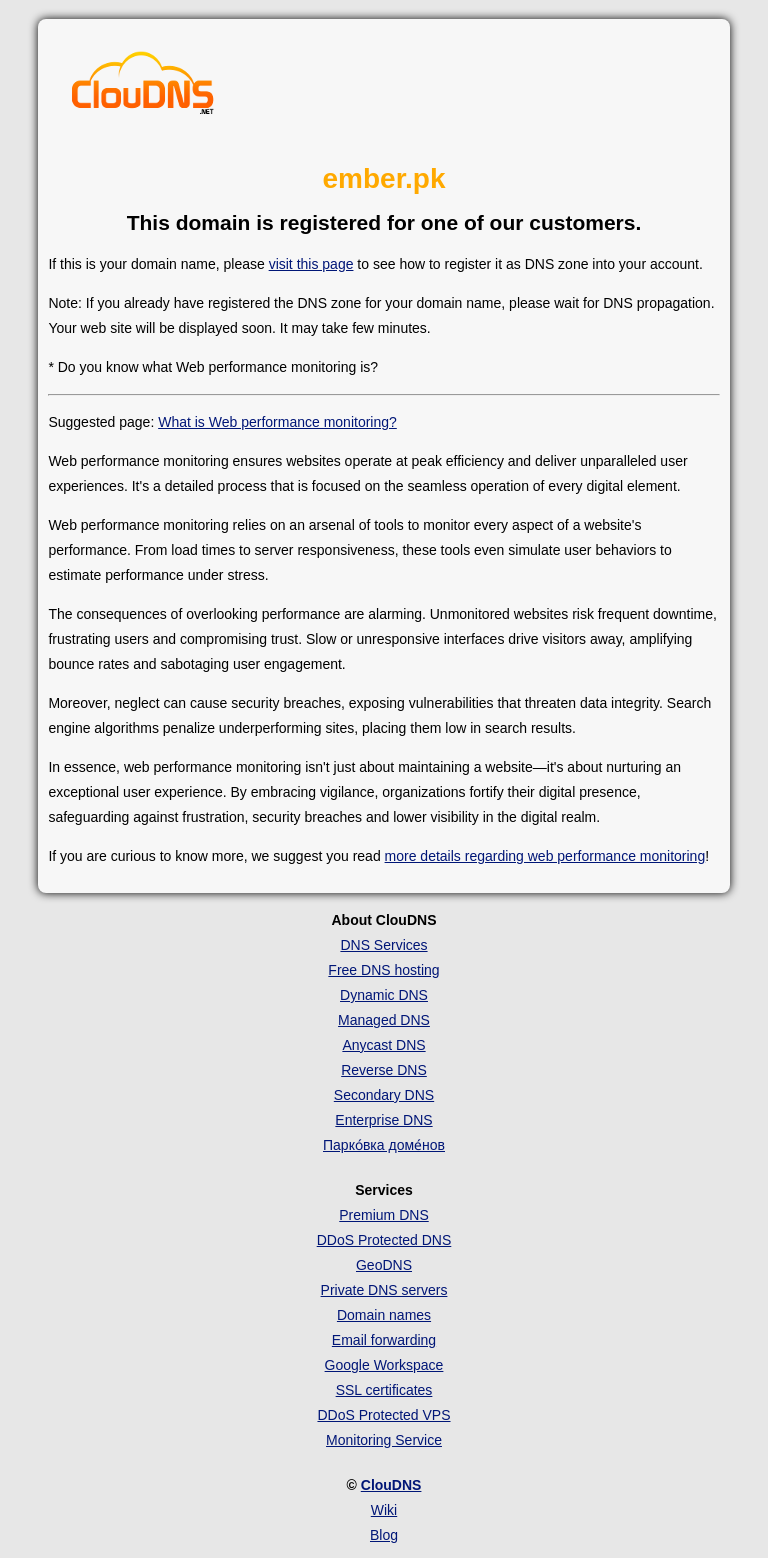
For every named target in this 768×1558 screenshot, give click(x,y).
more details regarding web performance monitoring (545, 856)
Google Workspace (384, 1365)
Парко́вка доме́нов (384, 1145)
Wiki (384, 1510)
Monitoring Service (384, 1440)
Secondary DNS (384, 1095)
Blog (384, 1535)
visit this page (311, 264)
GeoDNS (384, 1265)
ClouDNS (391, 1485)
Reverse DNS (384, 1070)
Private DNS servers (384, 1290)
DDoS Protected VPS (383, 1415)
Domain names (384, 1315)
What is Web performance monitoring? (277, 422)
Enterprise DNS (383, 1120)
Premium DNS (383, 1215)
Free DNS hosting (383, 970)
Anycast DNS (383, 1045)
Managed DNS (384, 1020)
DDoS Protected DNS (384, 1240)
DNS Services (383, 945)
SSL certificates (384, 1390)
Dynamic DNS (384, 995)
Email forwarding (384, 1340)
